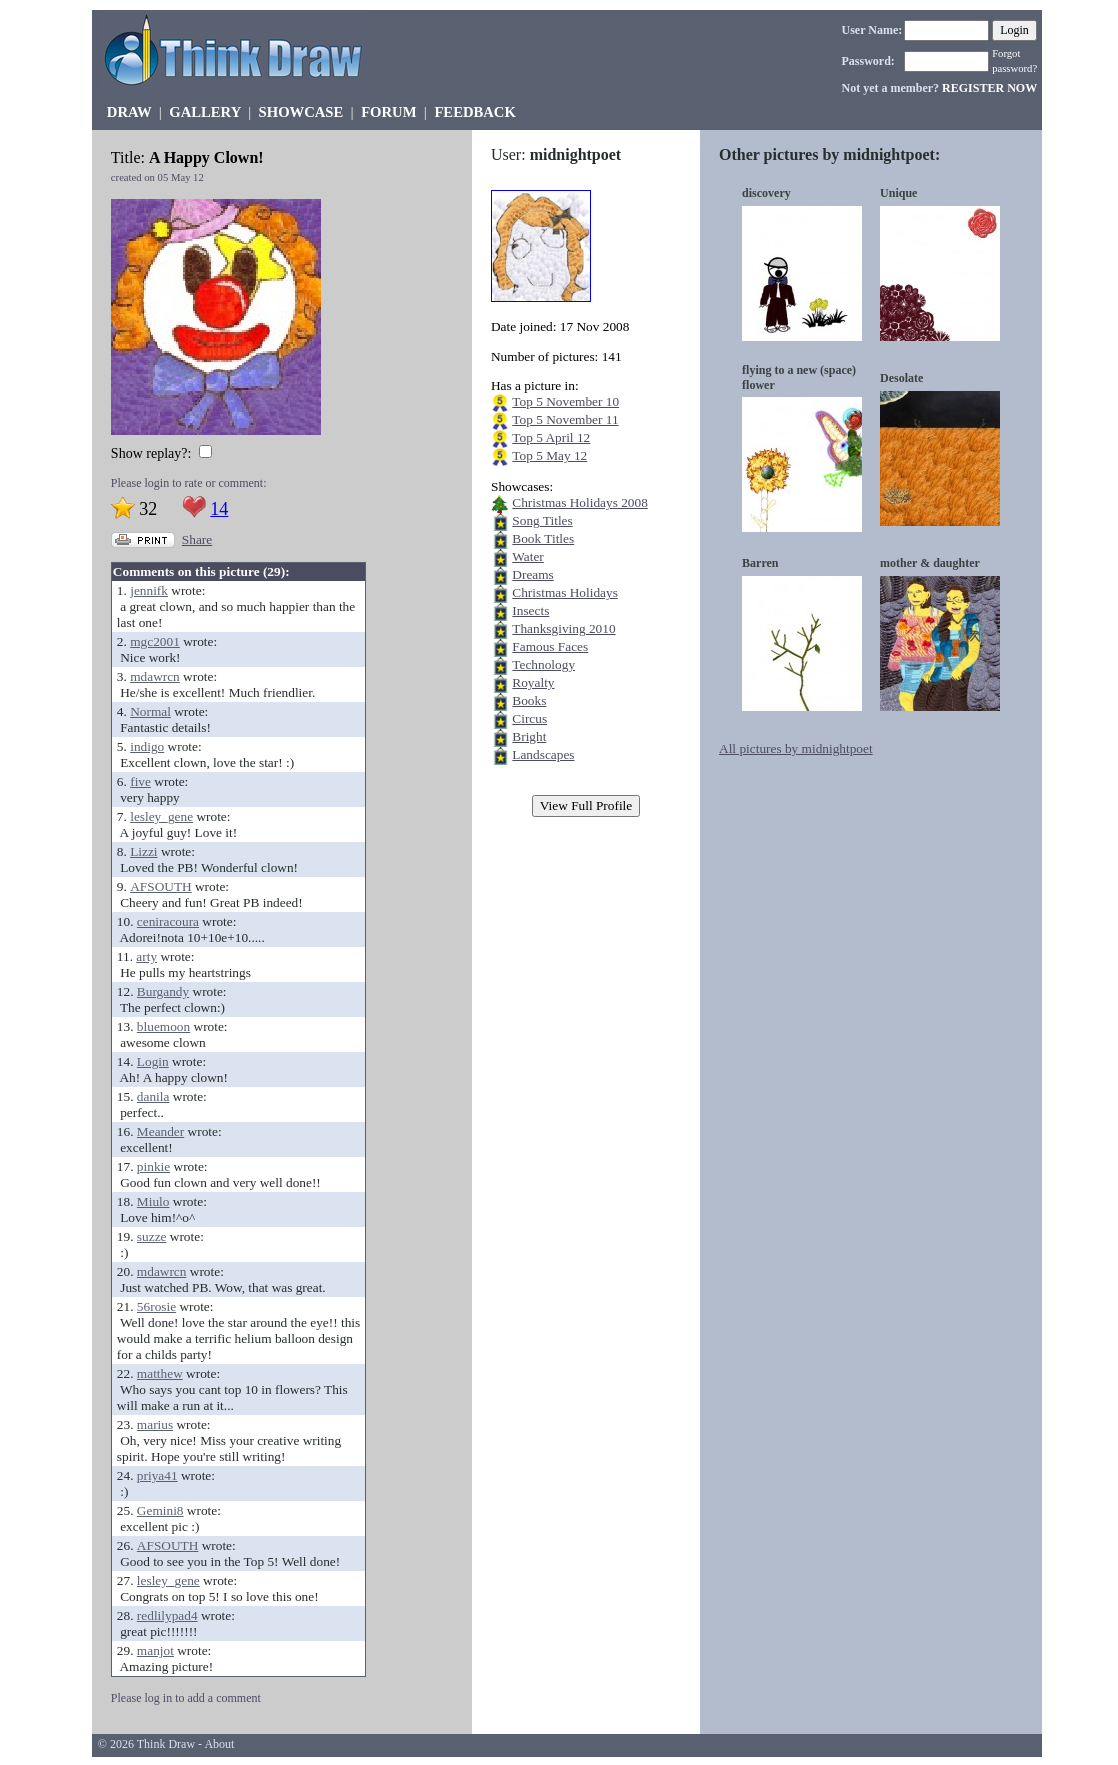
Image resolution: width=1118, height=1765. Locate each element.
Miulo (153, 1201)
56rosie (156, 1306)
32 (148, 509)
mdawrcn (155, 676)
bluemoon (163, 1026)
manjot (155, 1650)
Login (153, 1061)
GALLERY (204, 112)
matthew (160, 1373)
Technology (543, 664)
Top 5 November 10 (565, 401)
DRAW (129, 112)
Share (197, 539)
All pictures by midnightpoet (796, 748)
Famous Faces (550, 646)
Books (529, 700)
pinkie (153, 1166)
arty (146, 956)
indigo (147, 746)
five (140, 781)
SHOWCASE (301, 112)
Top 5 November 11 (565, 419)
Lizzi (143, 851)
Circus (529, 718)
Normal (150, 711)
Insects (530, 610)
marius (155, 1424)
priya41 (157, 1475)
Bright (529, 736)
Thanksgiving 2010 (563, 628)
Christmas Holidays (565, 592)
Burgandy (163, 991)
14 (219, 509)
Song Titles (542, 520)
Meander (160, 1131)
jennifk (149, 590)
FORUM (388, 112)
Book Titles (543, 538)
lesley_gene (161, 816)
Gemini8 (160, 1510)
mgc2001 (155, 641)
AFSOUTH (160, 886)
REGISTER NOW (989, 88)
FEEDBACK (474, 112)
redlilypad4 (167, 1615)
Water (528, 556)
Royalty (533, 682)
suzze (152, 1236)
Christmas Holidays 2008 (580, 502)
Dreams (532, 574)
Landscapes (543, 754)
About (219, 1744)
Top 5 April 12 (551, 437)
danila (153, 1096)
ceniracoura (168, 921)
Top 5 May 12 (549, 455)
